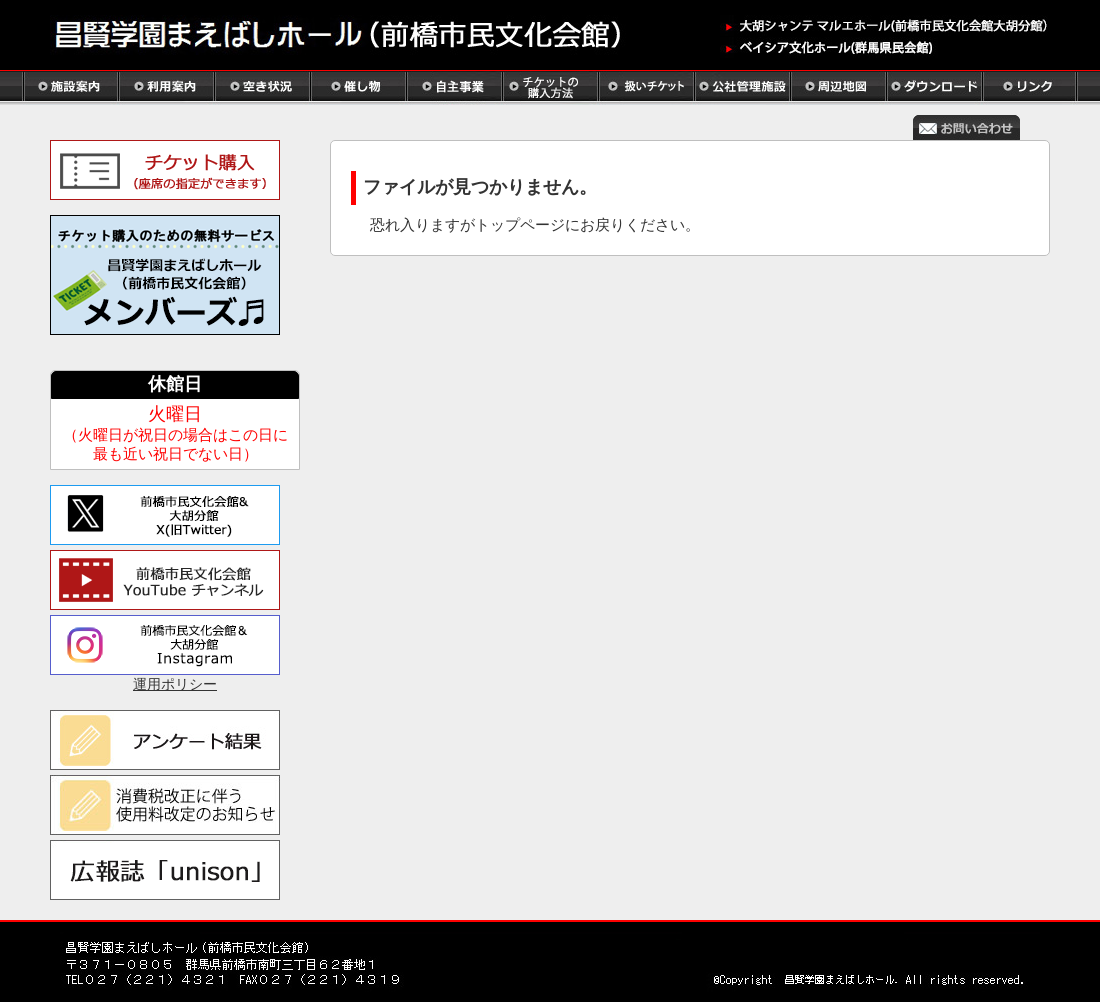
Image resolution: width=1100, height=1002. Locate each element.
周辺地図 (838, 88)
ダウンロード (934, 88)
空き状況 (262, 88)
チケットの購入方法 (550, 88)
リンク (1030, 88)
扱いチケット (646, 88)
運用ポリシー (175, 684)
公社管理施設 (742, 88)
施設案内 (70, 88)
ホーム (350, 37)
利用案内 (166, 88)
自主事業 (454, 88)
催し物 (358, 88)
